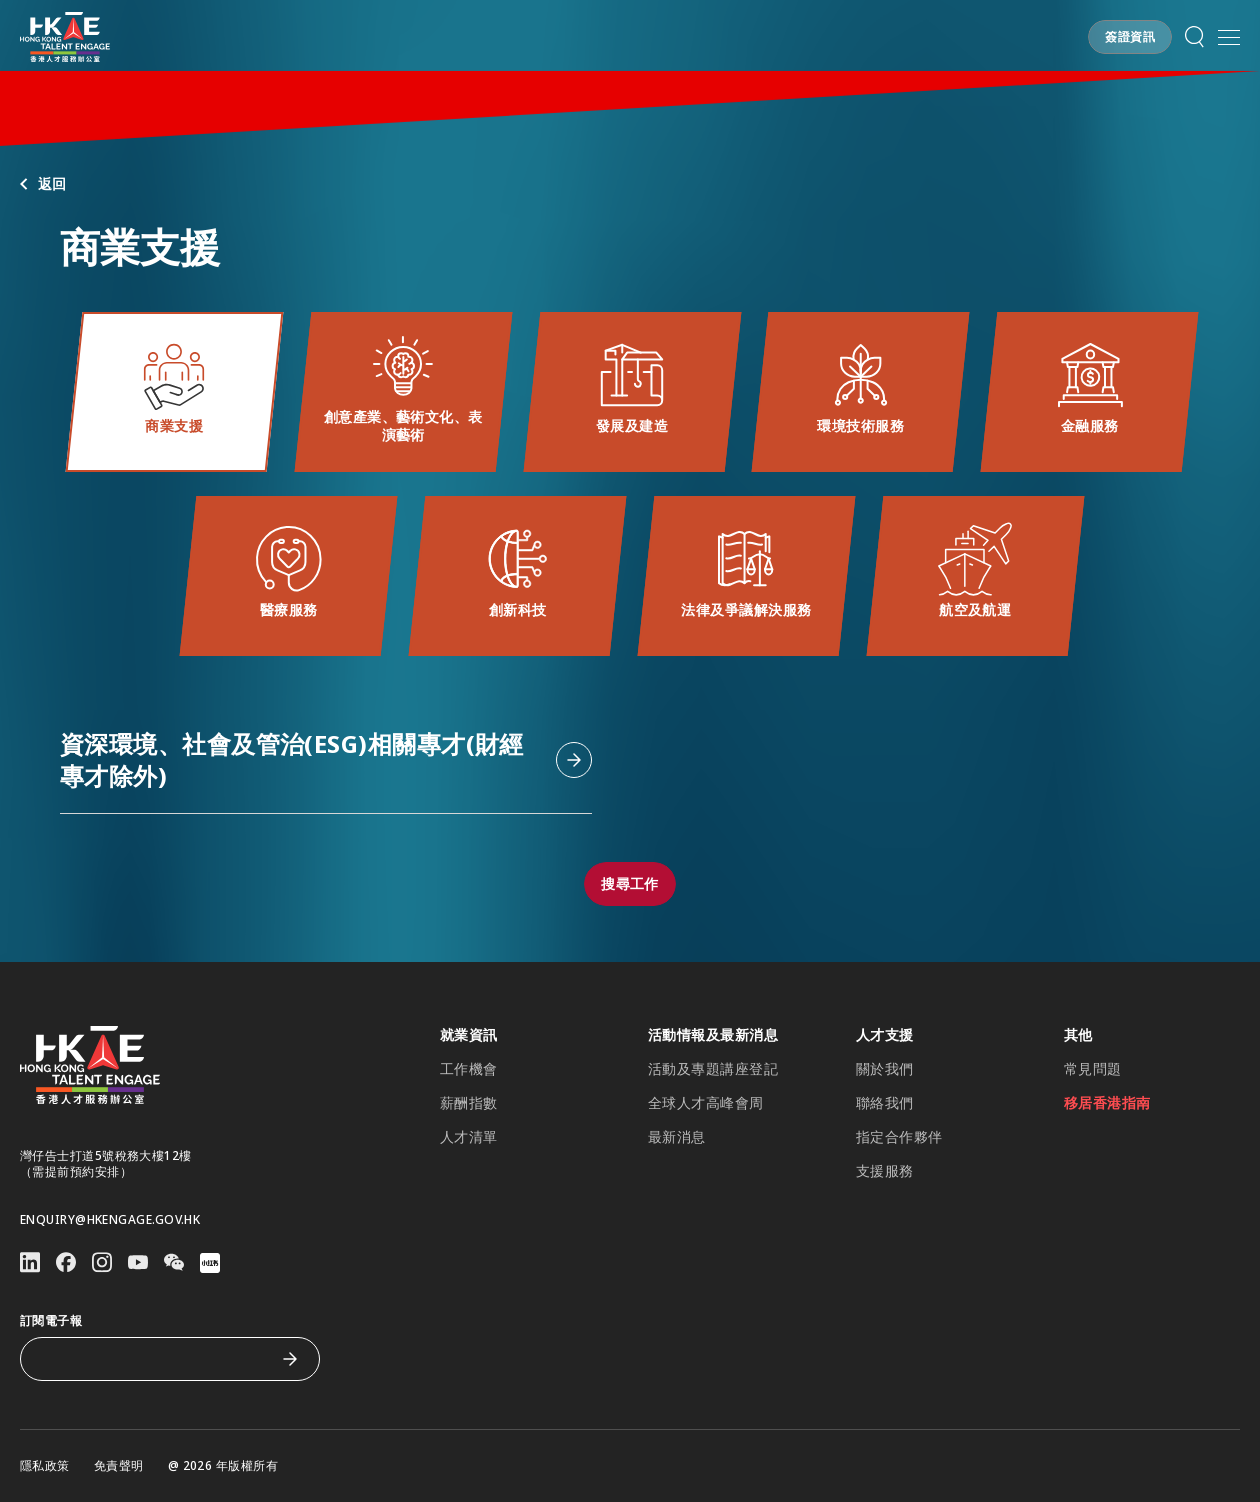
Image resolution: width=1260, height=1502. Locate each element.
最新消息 (677, 1137)
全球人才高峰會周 (706, 1103)
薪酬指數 (469, 1103)
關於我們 (885, 1069)
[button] (1130, 37)
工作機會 (469, 1069)
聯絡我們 (885, 1103)
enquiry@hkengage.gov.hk (110, 1220)
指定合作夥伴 (899, 1137)
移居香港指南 (1107, 1103)
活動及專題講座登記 (713, 1069)
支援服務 (885, 1171)
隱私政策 (45, 1466)
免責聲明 (119, 1466)
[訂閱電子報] (155, 1359)
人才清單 (469, 1137)
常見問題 (1093, 1069)
